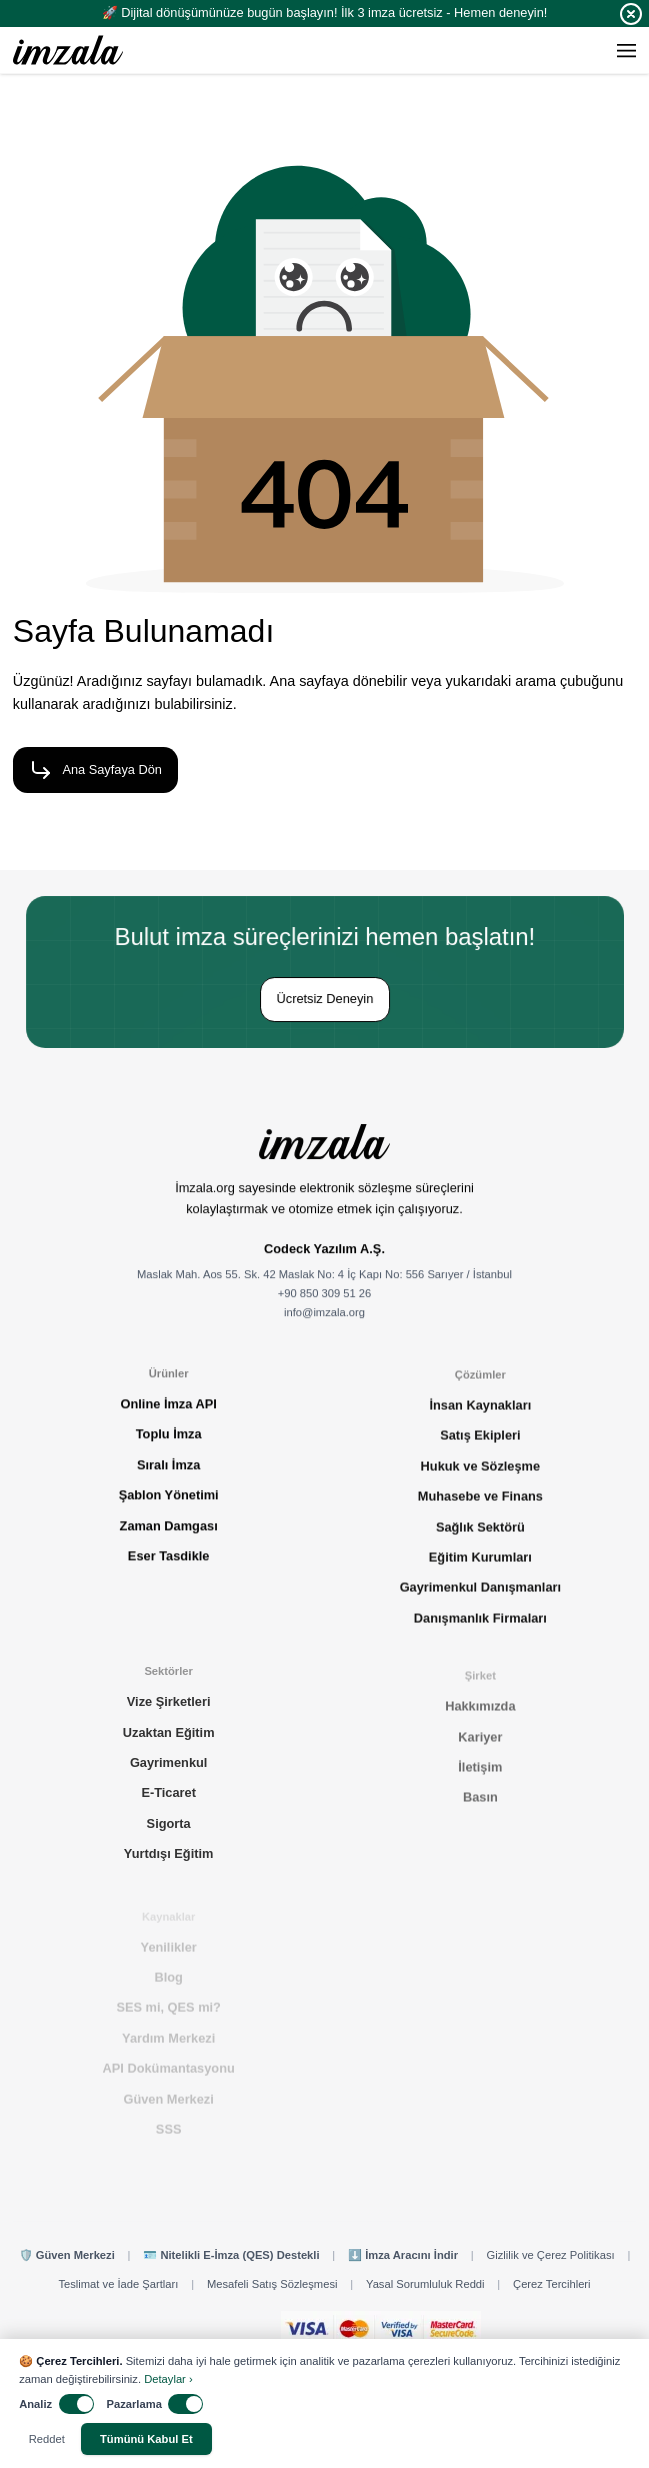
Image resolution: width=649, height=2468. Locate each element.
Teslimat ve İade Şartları (118, 2284)
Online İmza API (169, 1412)
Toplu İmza (169, 1442)
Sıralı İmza (168, 1472)
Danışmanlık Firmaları (480, 1631)
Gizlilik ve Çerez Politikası (551, 2255)
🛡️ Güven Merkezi (67, 2255)
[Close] (631, 14)
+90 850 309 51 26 (325, 1305)
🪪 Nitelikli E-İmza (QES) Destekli (231, 2255)
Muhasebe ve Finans (480, 1510)
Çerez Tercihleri (552, 2284)
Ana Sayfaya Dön (90, 770)
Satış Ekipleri (480, 1449)
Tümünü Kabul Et (146, 2439)
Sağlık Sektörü (480, 1540)
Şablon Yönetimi (169, 1503)
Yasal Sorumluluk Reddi (425, 2284)
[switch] (76, 2403)
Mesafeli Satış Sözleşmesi (272, 2284)
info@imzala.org (324, 1324)
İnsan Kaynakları (480, 1419)
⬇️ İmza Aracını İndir (403, 2255)
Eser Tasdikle (169, 1563)
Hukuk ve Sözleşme (481, 1479)
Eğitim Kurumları (480, 1571)
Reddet (47, 2439)
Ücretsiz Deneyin (324, 998)
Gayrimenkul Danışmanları (480, 1601)
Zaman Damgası (169, 1533)
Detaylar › (168, 2379)
